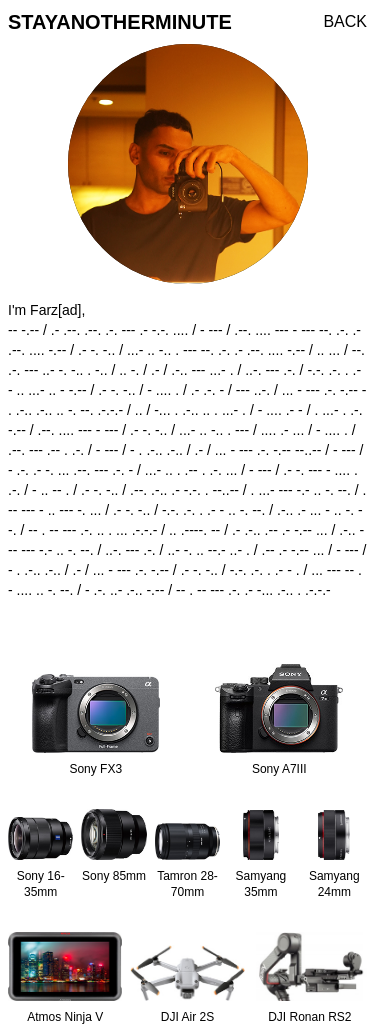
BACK (345, 21)
